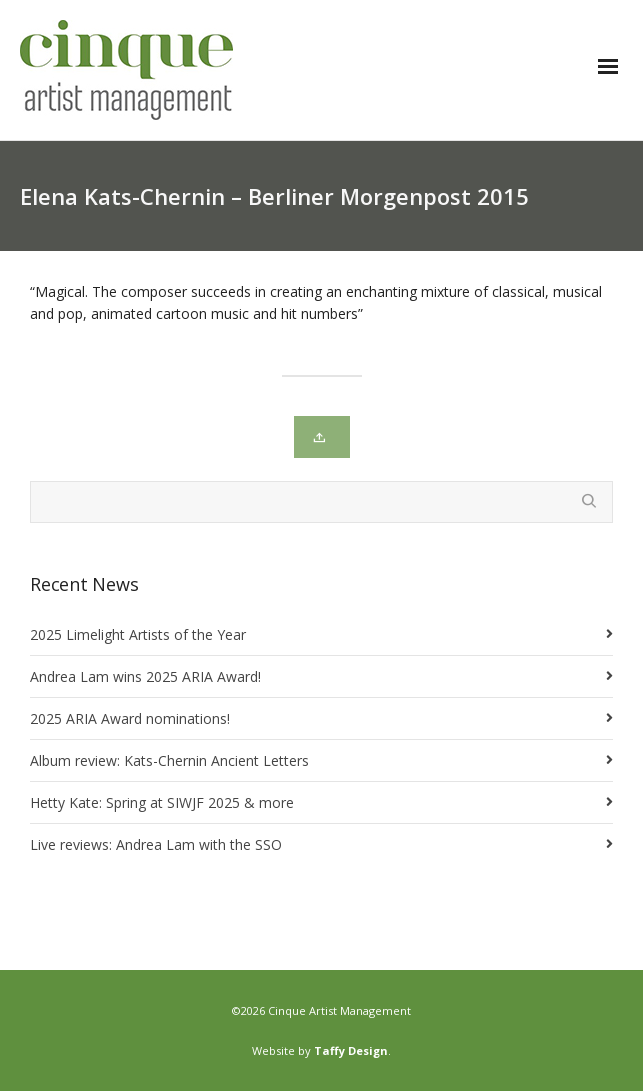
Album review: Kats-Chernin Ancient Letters (169, 760)
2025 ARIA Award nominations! (130, 718)
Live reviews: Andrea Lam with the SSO (156, 844)
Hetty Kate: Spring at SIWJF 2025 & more (162, 802)
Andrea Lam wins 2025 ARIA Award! (145, 676)
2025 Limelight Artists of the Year (138, 634)
